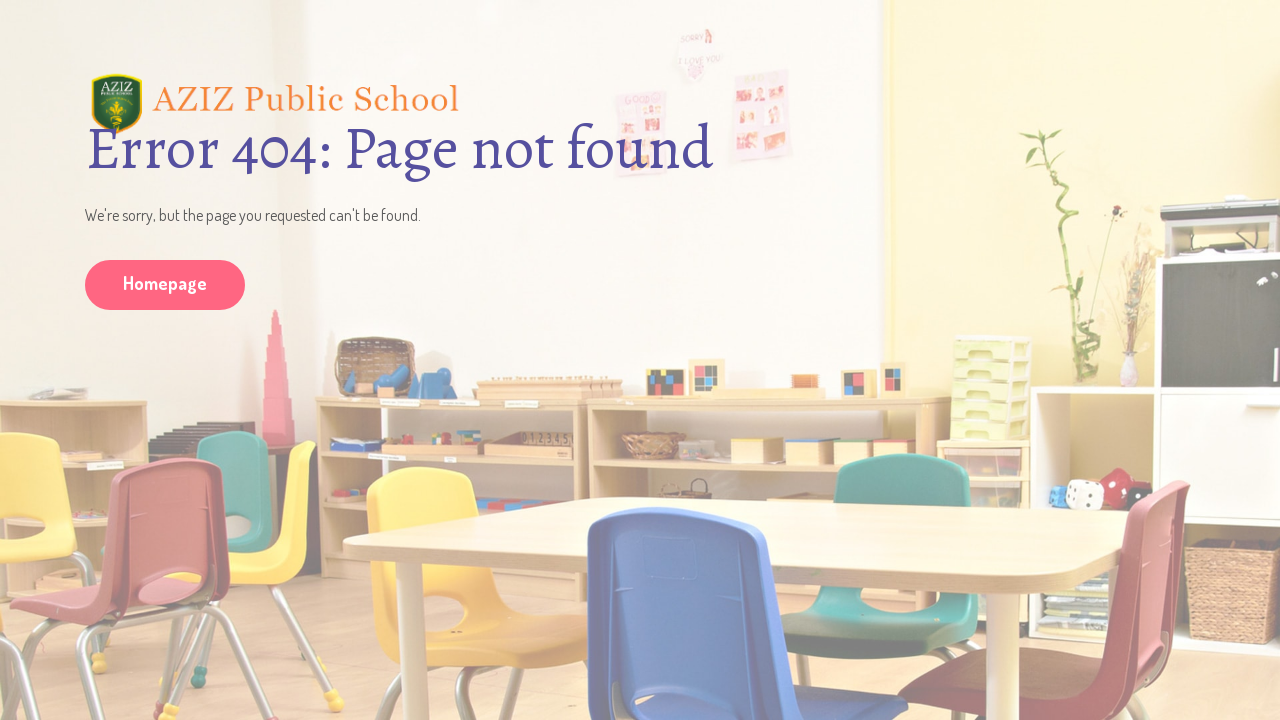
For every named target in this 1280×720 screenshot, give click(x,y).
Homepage (165, 283)
